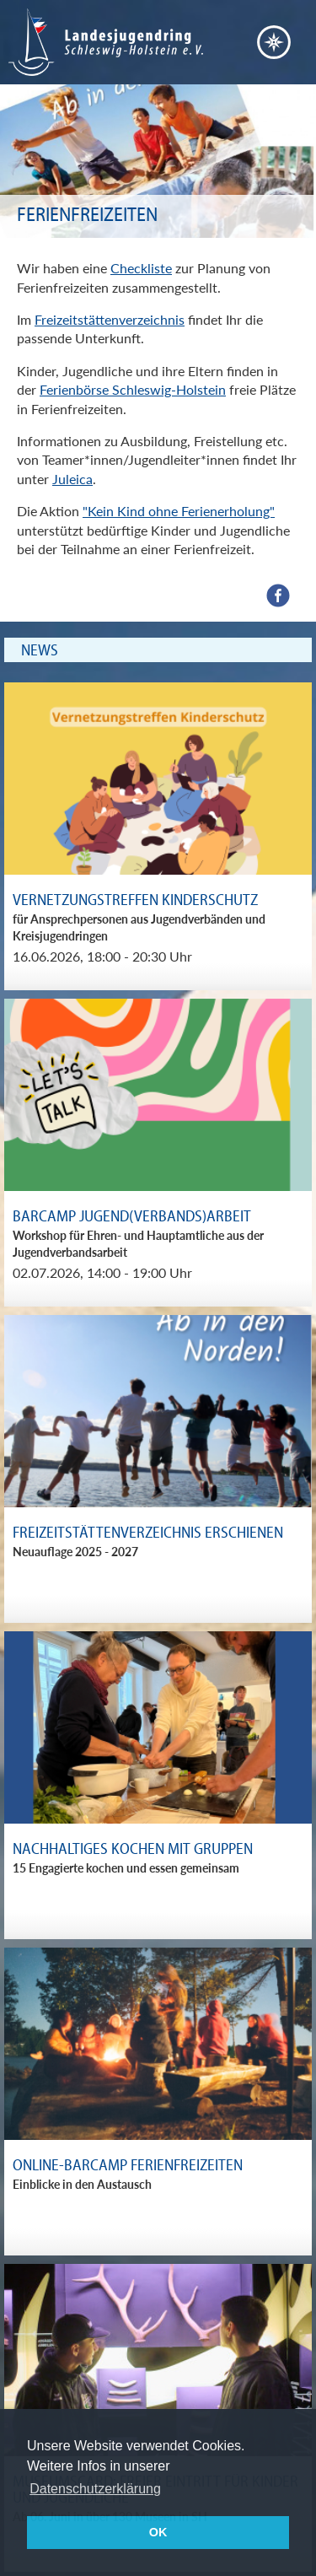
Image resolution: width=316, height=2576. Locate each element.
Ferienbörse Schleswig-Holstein (133, 389)
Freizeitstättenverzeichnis (110, 319)
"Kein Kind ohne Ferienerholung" (179, 511)
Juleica (72, 479)
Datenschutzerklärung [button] (95, 2489)
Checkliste (141, 268)
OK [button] (158, 2532)
